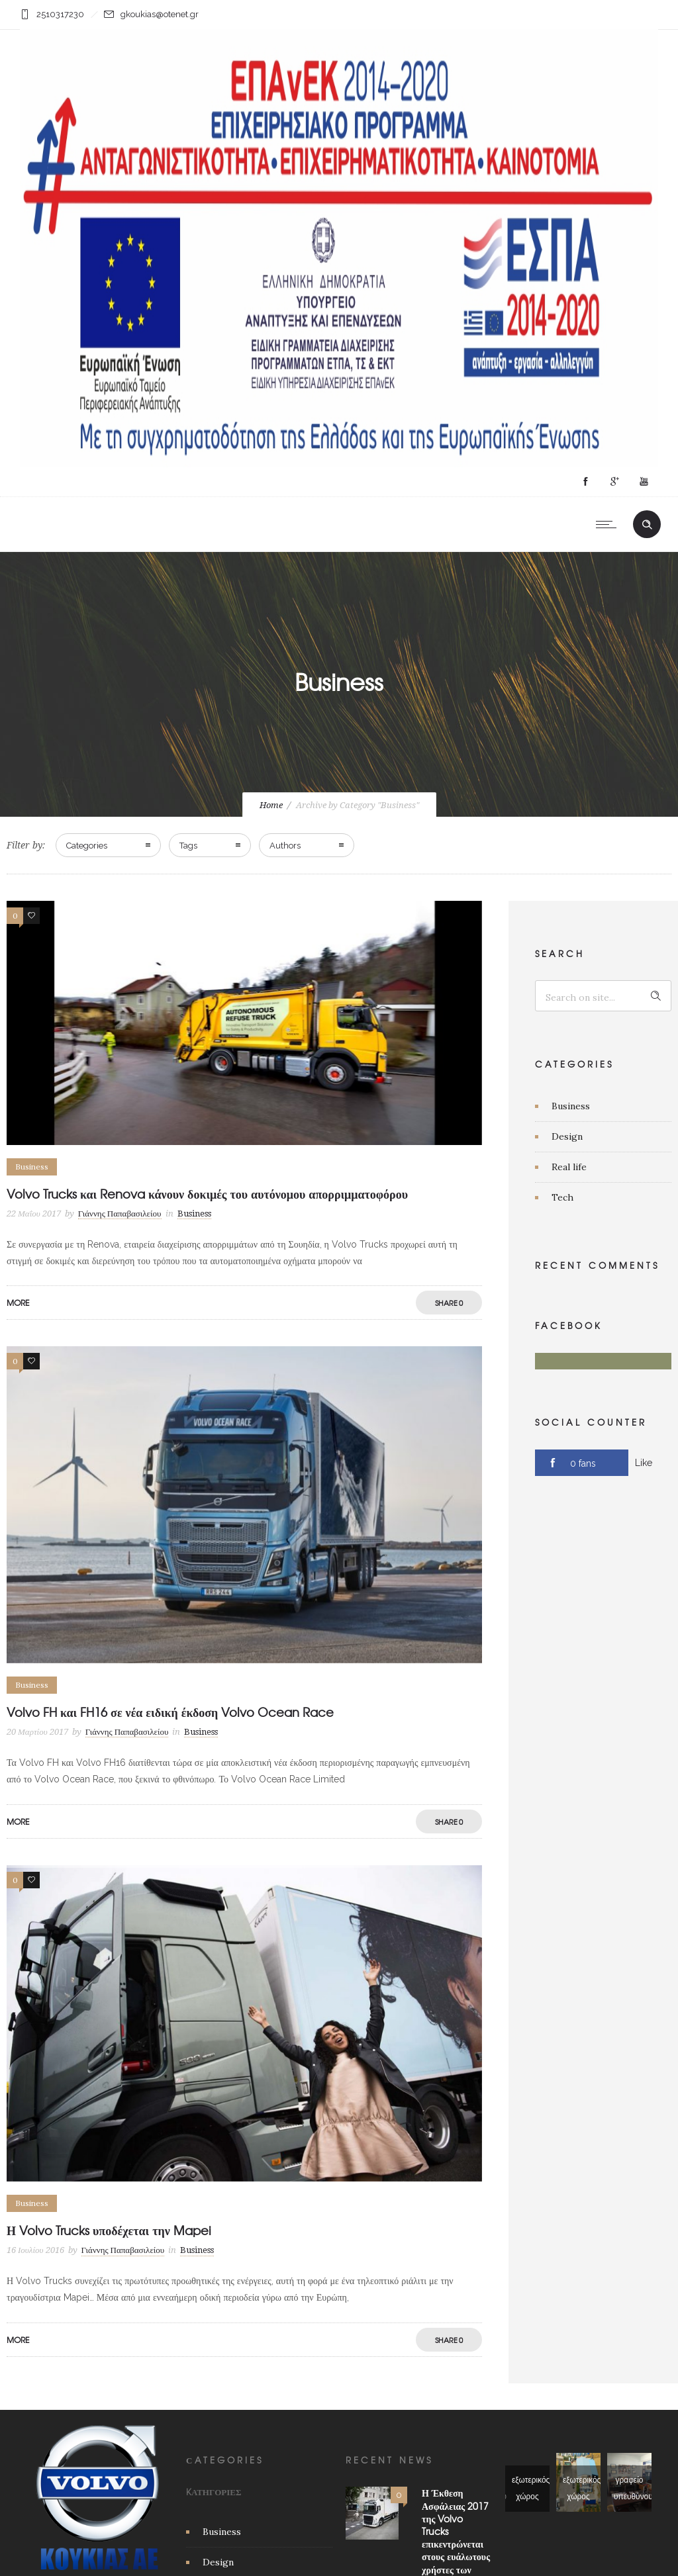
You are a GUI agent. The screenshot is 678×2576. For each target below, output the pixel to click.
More (18, 1303)
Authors (285, 846)
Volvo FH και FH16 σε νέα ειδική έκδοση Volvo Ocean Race (170, 1712)
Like (643, 1462)
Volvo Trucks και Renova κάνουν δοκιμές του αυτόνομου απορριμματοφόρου (207, 1194)
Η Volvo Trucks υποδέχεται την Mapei (109, 2230)
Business (571, 1106)
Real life (569, 1167)
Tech (562, 1197)
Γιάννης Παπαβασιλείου (120, 1214)
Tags (188, 846)
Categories (86, 846)
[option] (244, 2023)
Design (567, 1136)
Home (271, 805)
